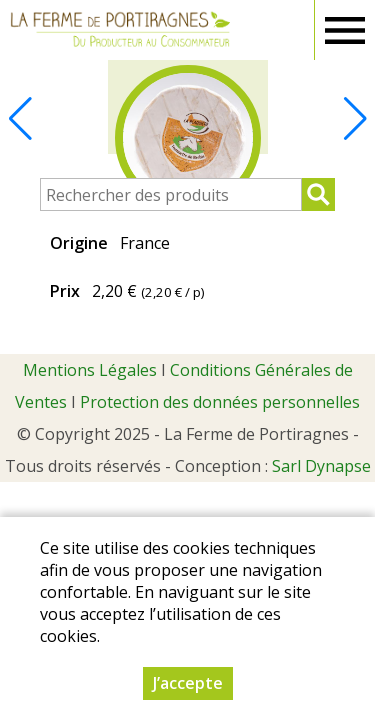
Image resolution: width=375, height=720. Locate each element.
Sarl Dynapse (321, 466)
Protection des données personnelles (220, 402)
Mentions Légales (90, 370)
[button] (355, 119)
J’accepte (188, 683)
